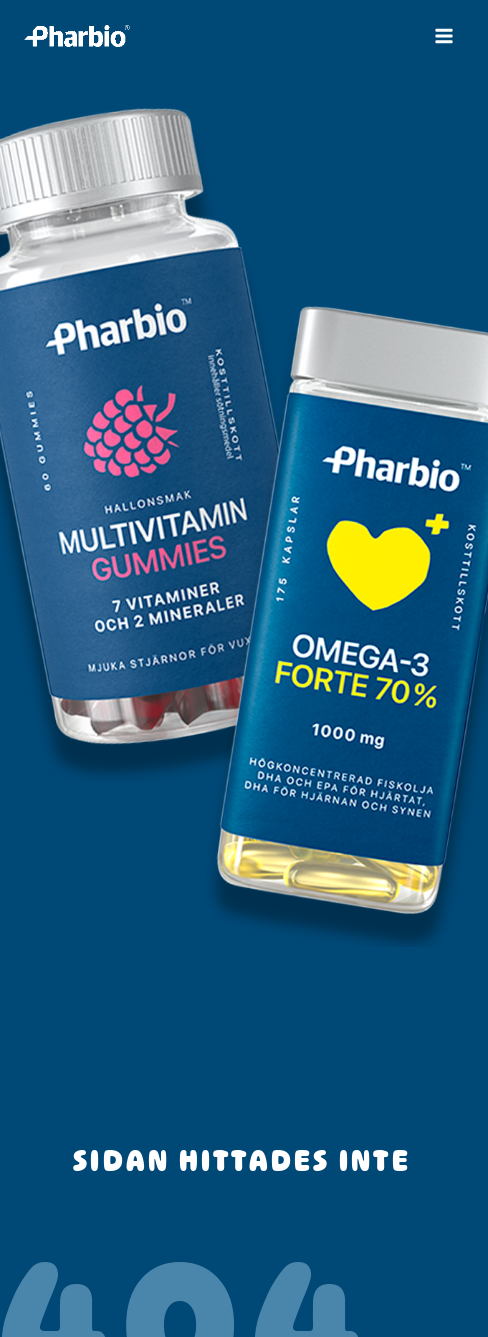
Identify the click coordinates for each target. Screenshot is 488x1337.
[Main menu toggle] (444, 36)
